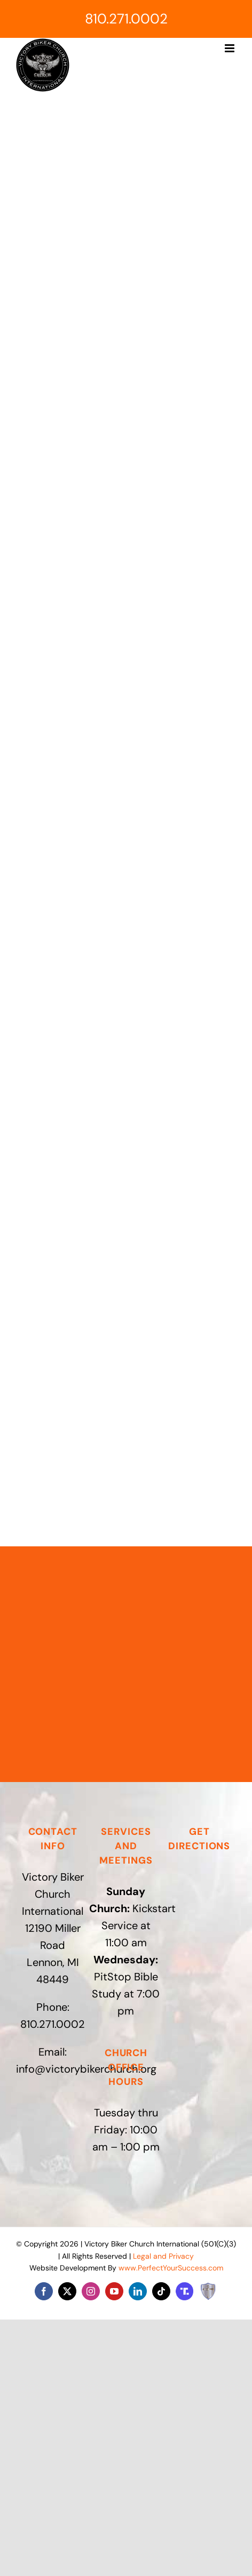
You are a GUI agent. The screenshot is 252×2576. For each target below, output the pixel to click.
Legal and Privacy (163, 2256)
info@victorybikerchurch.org (86, 2069)
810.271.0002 (126, 19)
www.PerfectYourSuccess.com (171, 2268)
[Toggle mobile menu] (230, 48)
